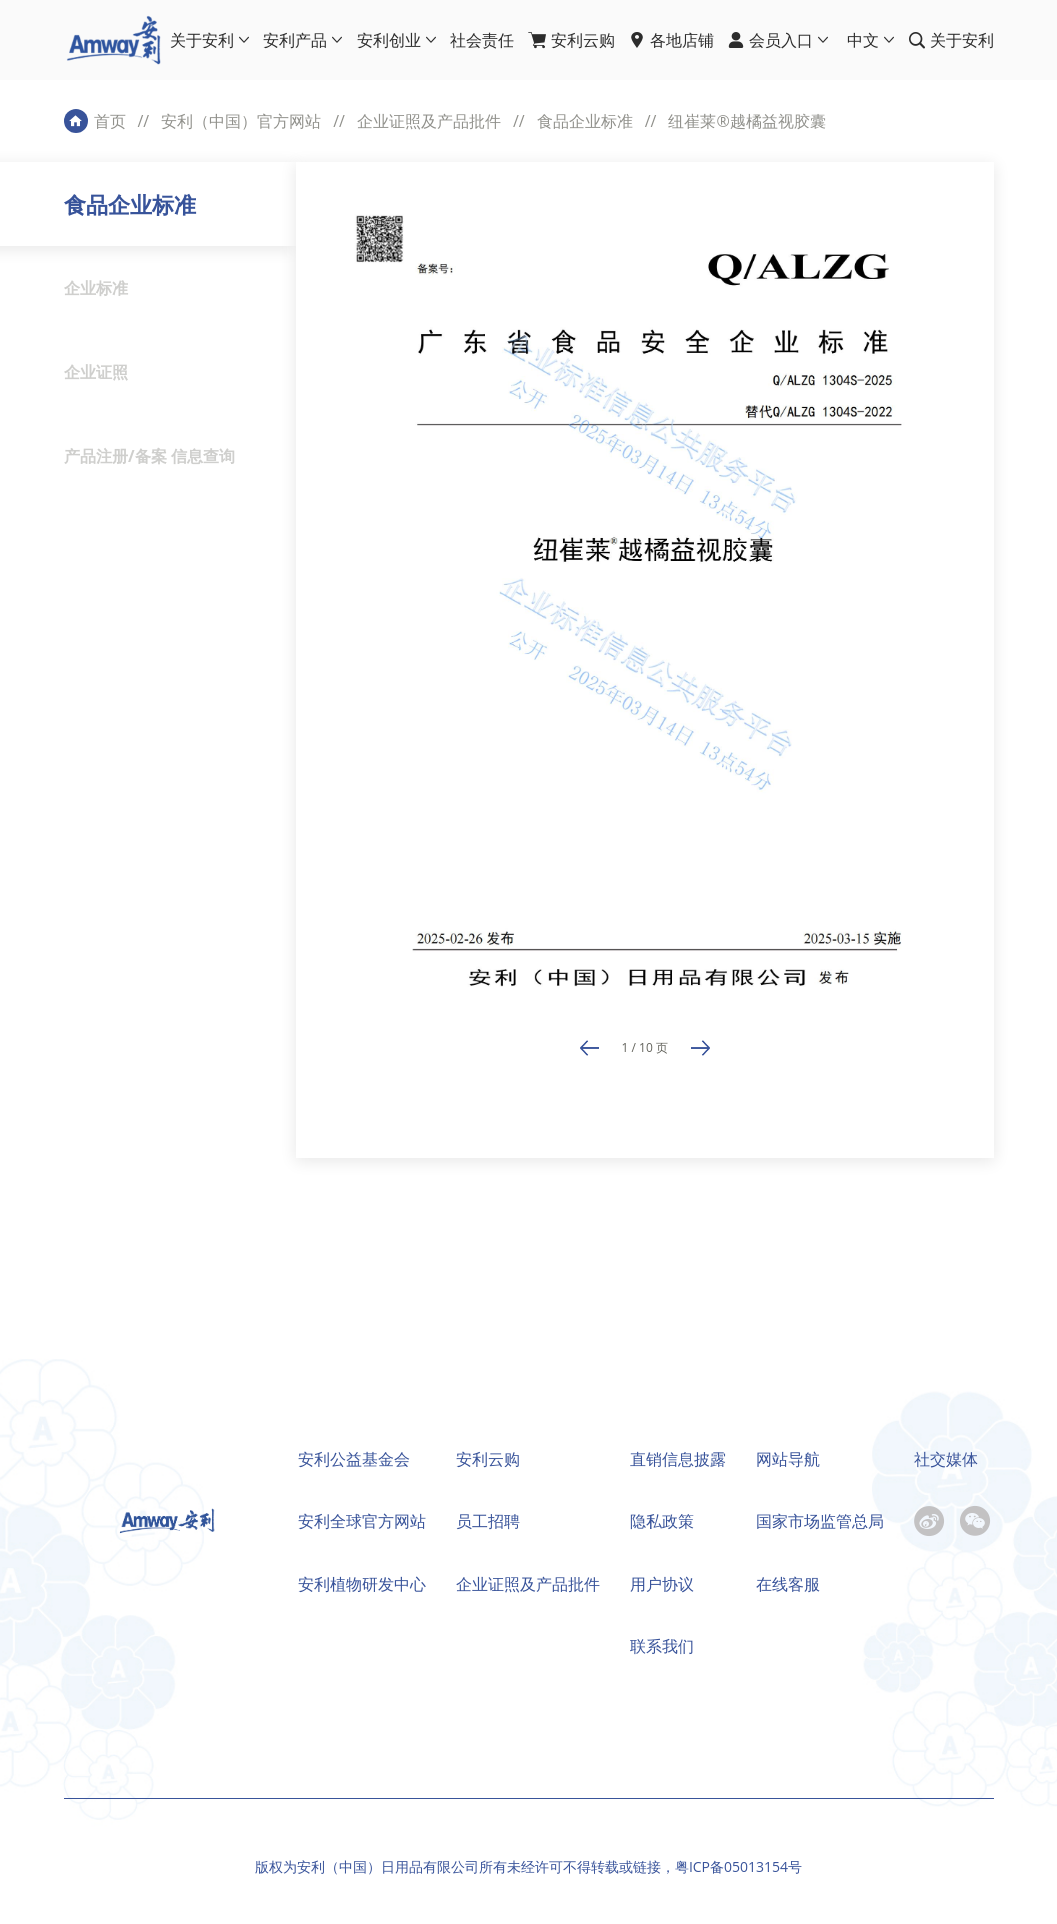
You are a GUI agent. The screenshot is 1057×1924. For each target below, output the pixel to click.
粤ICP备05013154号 (738, 1866)
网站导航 (788, 1459)
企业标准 (96, 288)
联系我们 (662, 1646)
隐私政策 (662, 1521)
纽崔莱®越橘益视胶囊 (746, 121)
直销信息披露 (678, 1459)
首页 (110, 121)
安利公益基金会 (354, 1459)
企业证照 (96, 372)
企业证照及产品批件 (429, 121)
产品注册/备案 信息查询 (149, 456)
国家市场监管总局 (820, 1521)
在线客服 (788, 1584)
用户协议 (662, 1584)
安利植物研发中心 (362, 1584)
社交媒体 (946, 1459)
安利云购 (488, 1459)
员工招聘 (488, 1521)
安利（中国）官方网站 (241, 121)
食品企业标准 (585, 121)
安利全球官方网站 (362, 1521)
